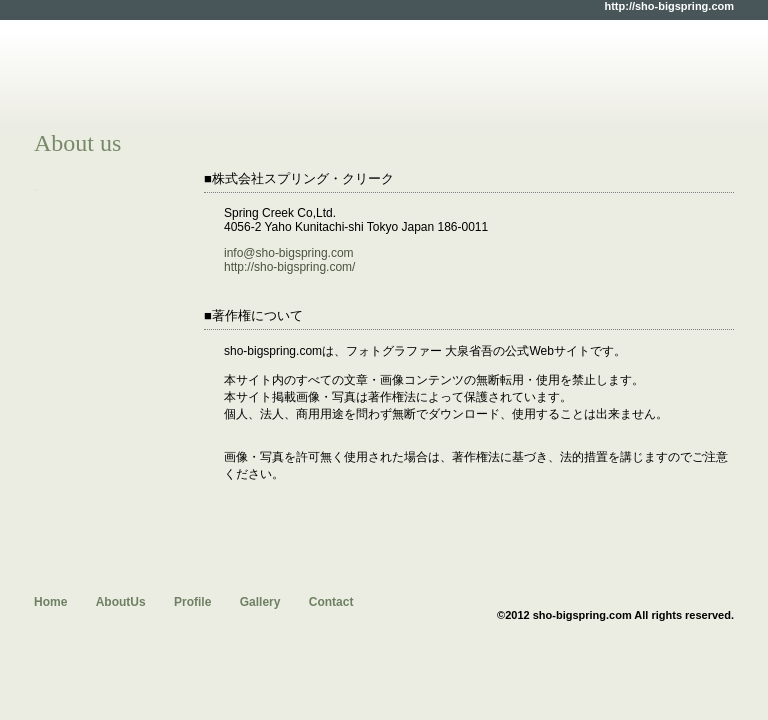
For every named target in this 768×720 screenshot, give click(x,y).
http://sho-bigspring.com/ (289, 267)
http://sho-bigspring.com (669, 6)
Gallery (260, 602)
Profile (192, 602)
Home (50, 602)
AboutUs (121, 602)
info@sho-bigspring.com (289, 253)
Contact (331, 602)
